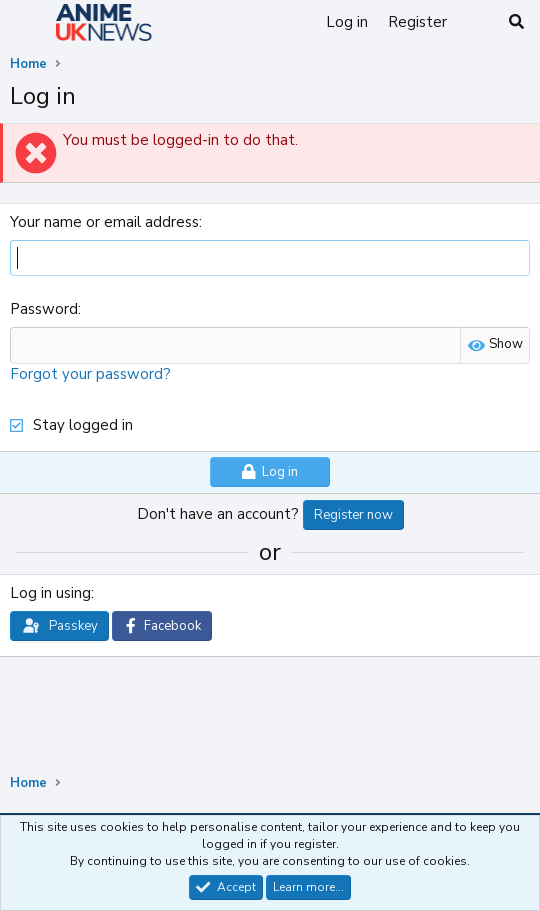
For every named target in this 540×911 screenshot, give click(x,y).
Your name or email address (104, 222)
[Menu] (27, 23)
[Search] (516, 22)
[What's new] (476, 22)
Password (44, 309)
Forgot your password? (90, 374)
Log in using (50, 593)
